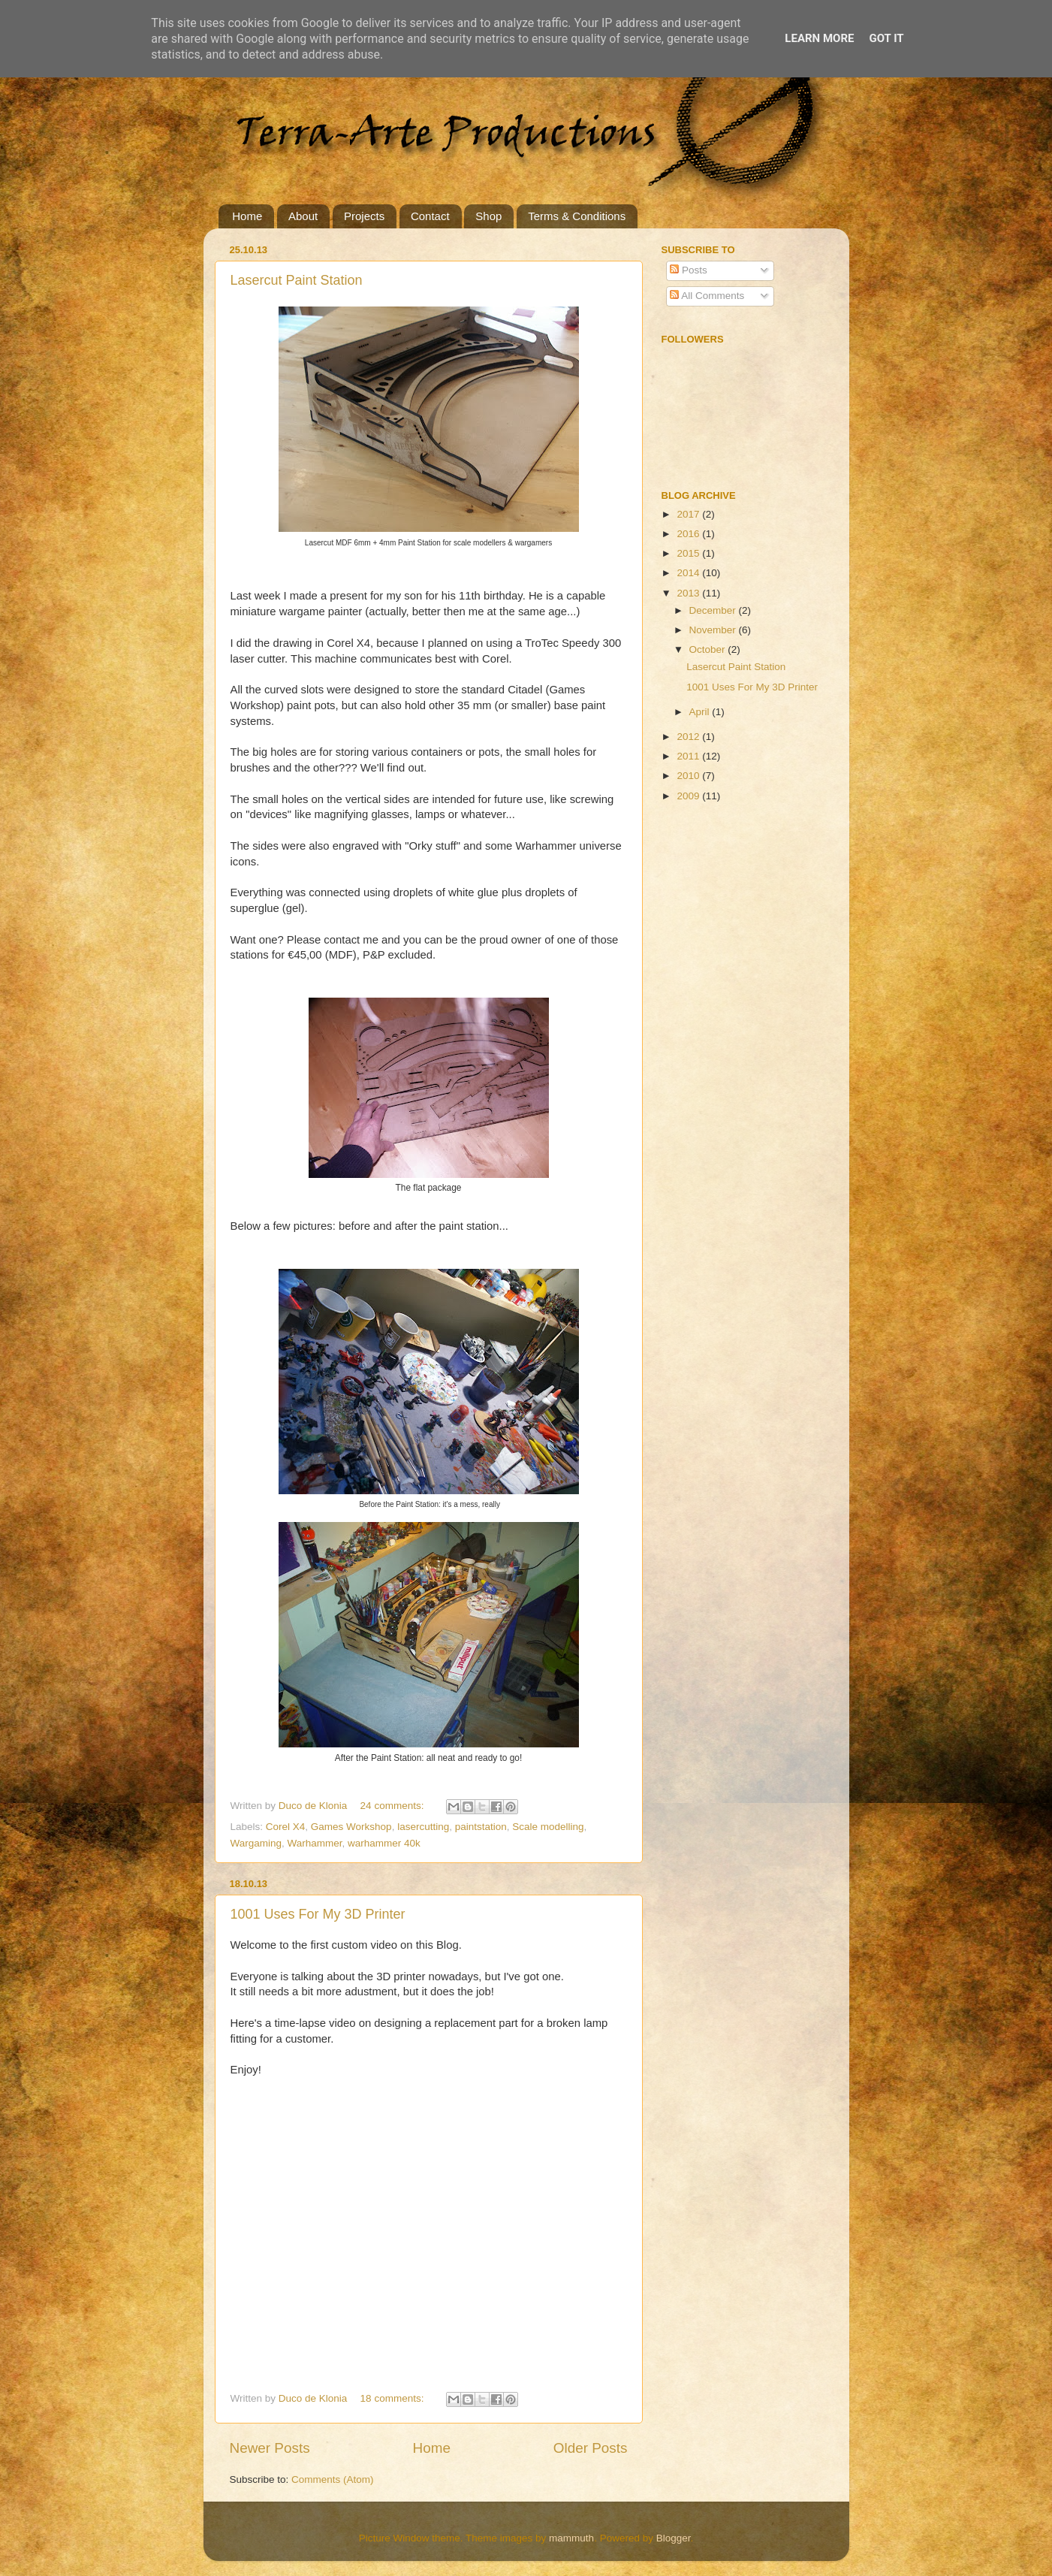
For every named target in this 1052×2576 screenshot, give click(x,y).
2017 (689, 514)
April (701, 711)
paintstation (481, 1826)
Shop (488, 216)
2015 (689, 553)
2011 (689, 756)
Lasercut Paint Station (297, 280)
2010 (689, 775)
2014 (689, 572)
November (714, 630)
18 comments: (393, 2398)
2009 (689, 796)
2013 (689, 593)
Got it (886, 38)
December (714, 610)
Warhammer (315, 1843)
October (708, 649)
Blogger (673, 2538)
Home (247, 216)
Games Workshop (351, 1826)
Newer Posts (270, 2448)
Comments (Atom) (332, 2479)
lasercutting (423, 1826)
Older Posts (590, 2448)
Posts (688, 270)
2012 (689, 736)
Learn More (819, 38)
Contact (430, 216)
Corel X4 (286, 1826)
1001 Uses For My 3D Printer (318, 1914)
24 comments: (393, 1805)
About (303, 216)
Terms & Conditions (576, 216)
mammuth (571, 2538)
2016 (689, 533)
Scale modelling (547, 1826)
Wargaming (256, 1843)
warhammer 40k (384, 1843)
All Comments (707, 295)
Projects (364, 216)
